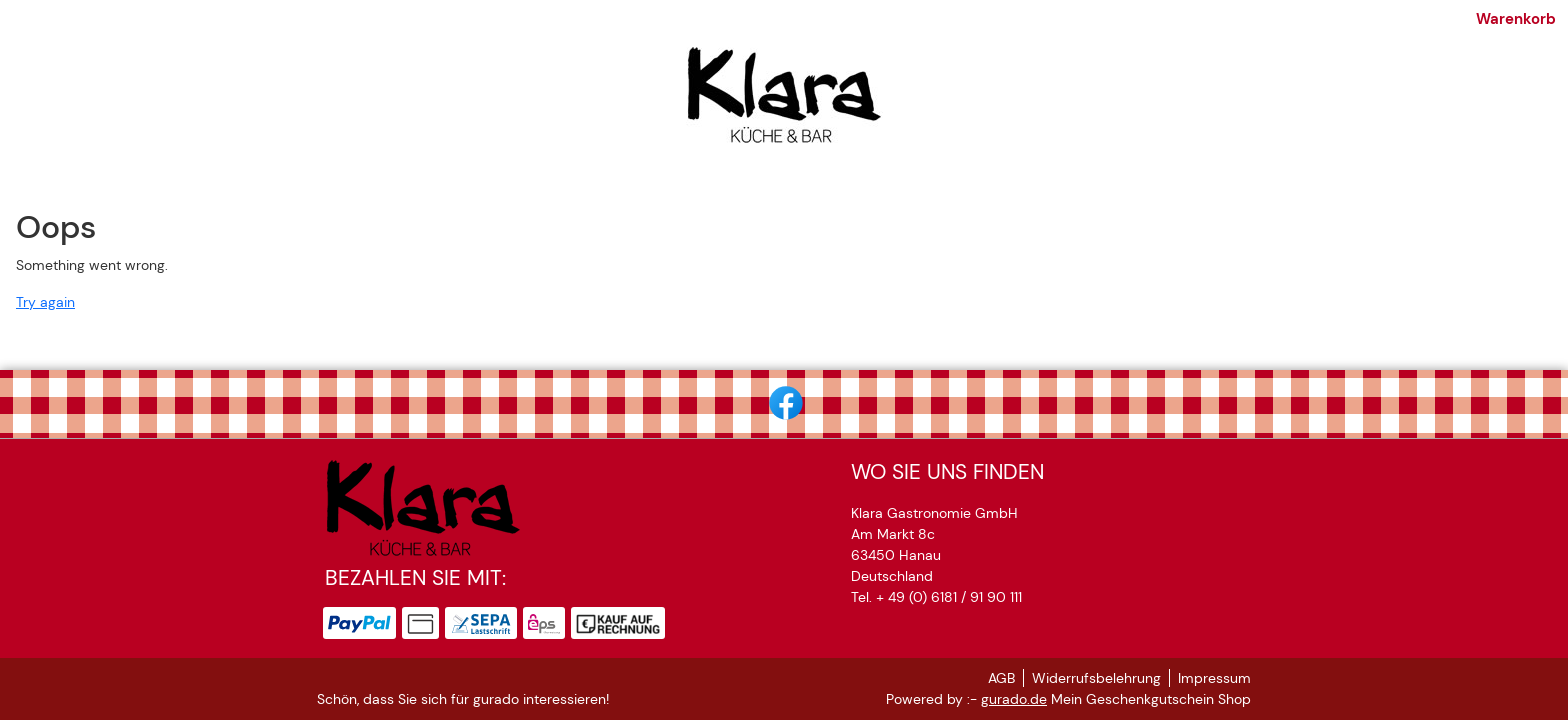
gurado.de (1014, 699)
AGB (1001, 678)
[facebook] (784, 401)
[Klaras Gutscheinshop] (466, 183)
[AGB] (863, 183)
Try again (45, 330)
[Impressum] (946, 183)
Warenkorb (1212, 23)
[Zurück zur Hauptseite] (1099, 183)
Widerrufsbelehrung (1096, 678)
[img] (784, 103)
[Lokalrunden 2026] (753, 183)
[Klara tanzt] (617, 183)
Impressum (1214, 678)
